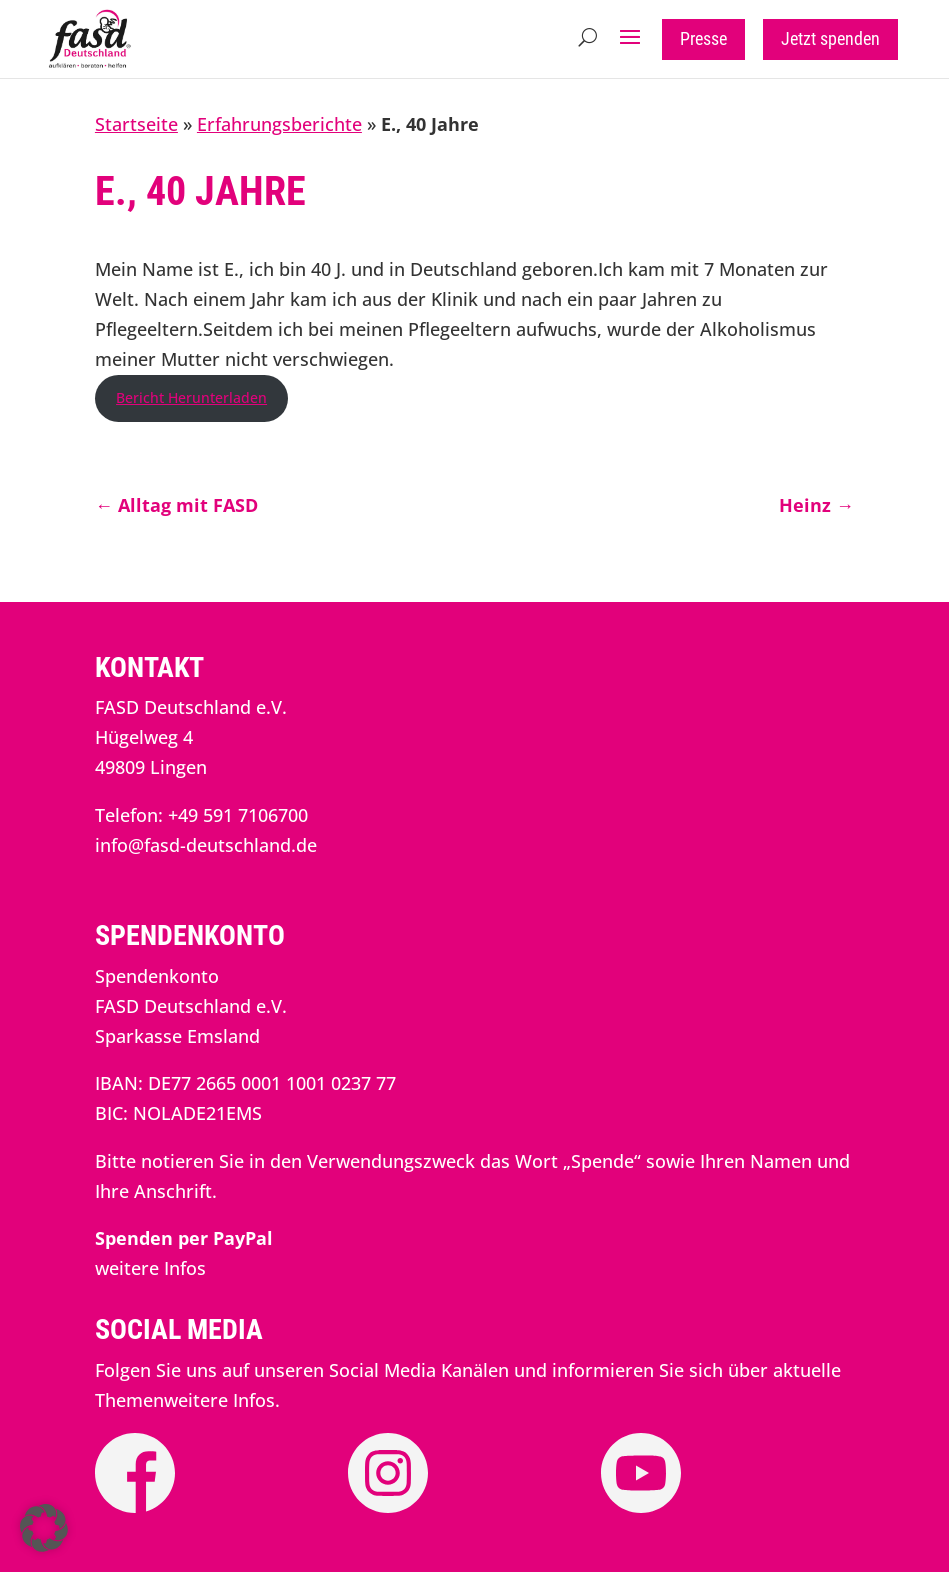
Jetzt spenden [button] (830, 38)
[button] (630, 37)
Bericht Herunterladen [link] (191, 397)
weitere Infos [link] (150, 1268)
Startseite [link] (136, 124)
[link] (90, 63)
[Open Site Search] (587, 37)
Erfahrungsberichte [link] (279, 124)
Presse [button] (703, 38)
